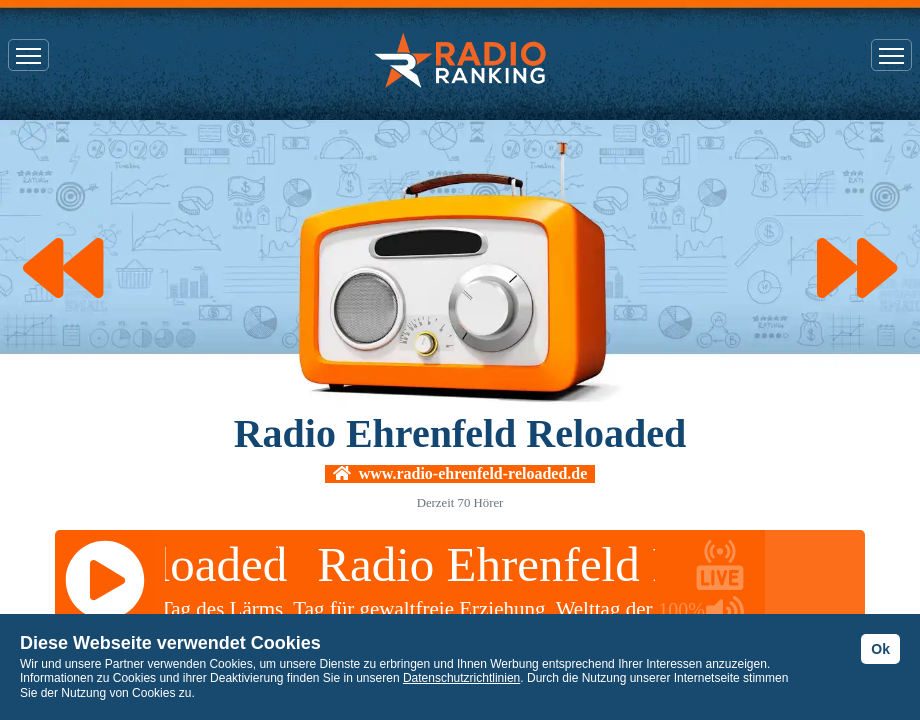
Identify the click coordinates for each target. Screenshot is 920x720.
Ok (880, 649)
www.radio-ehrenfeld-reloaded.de (460, 473)
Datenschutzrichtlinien (461, 678)
